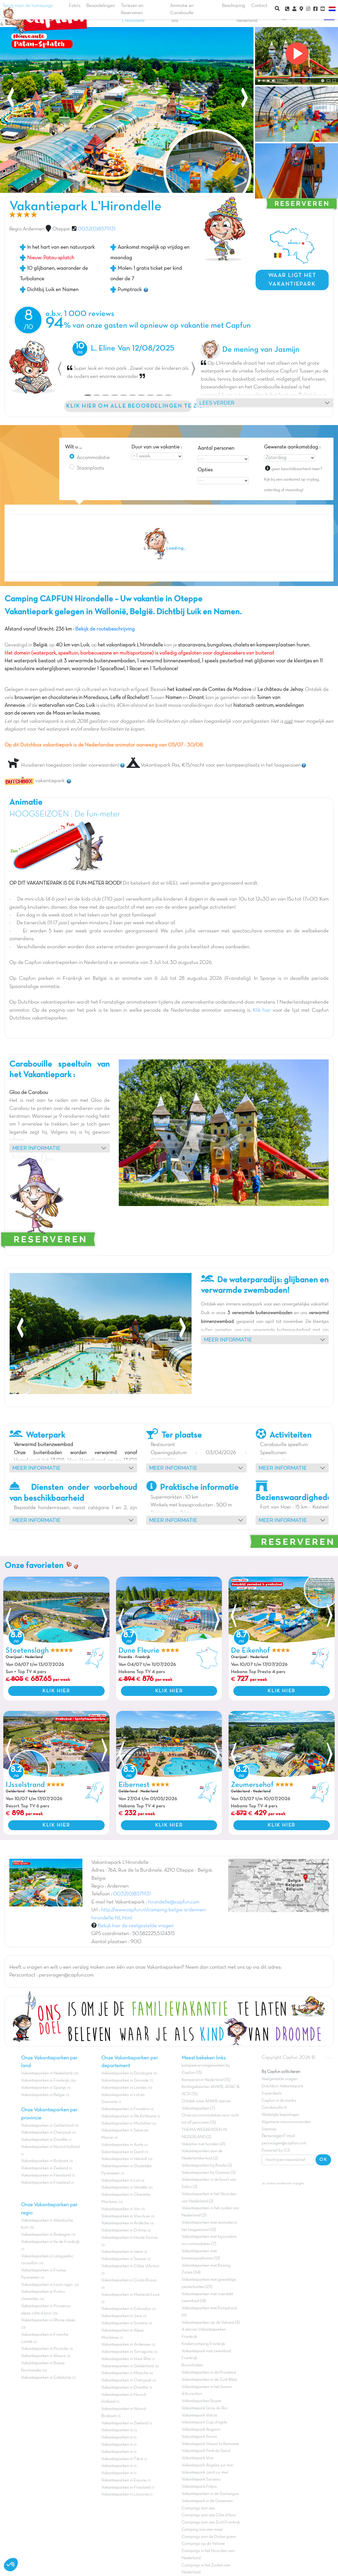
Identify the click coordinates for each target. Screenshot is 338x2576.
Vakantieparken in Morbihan (126, 2123)
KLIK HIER (56, 1691)
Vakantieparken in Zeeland (44, 2168)
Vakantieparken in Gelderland (47, 2126)
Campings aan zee (198, 2508)
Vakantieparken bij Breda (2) (207, 2165)
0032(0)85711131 (96, 229)
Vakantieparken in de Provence (209, 2372)
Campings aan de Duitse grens (209, 2537)
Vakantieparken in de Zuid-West (209, 2380)
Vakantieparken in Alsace (43, 2356)
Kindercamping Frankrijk (203, 2344)
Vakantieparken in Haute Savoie (129, 2238)
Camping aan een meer (202, 2530)
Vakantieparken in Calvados (126, 2309)
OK (323, 2160)
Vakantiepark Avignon (201, 2430)
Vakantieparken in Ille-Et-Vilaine (128, 2116)
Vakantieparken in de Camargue (210, 2494)
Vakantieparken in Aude (122, 2145)
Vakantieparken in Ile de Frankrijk (50, 2242)
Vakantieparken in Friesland (45, 2183)
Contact (259, 6)
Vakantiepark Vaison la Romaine (210, 2444)
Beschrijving (233, 6)
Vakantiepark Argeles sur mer (208, 2465)
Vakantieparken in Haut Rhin (126, 2359)
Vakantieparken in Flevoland (46, 2175)
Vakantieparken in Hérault (124, 2159)
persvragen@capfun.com (284, 2143)
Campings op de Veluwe (203, 2544)
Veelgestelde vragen (279, 2079)
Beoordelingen (100, 6)
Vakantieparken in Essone (123, 2480)
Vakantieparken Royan (201, 2401)
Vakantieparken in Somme (124, 2323)
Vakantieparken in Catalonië (46, 2378)
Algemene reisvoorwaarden (286, 2122)
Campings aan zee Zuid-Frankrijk (211, 2522)
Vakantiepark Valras (199, 2415)
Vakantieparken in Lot (120, 2181)
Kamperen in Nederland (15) (206, 2080)
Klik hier (262, 1010)
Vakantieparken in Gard (122, 2152)
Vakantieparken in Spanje (43, 2088)
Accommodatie (93, 457)
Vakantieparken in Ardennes (126, 2345)
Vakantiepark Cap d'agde (204, 2422)
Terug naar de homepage (27, 11)
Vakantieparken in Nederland (46, 2073)
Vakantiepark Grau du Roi (204, 2408)
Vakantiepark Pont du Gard (206, 2451)
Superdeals (272, 2093)
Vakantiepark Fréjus (199, 2487)
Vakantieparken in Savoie (123, 2259)
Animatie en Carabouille (182, 9)
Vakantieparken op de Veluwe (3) (211, 2323)
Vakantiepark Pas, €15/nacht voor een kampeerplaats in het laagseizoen (214, 765)
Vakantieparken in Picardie (44, 2349)
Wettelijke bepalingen (281, 2115)
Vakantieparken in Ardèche (125, 2223)
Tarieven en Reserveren (132, 9)
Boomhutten (192, 2365)
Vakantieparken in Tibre (122, 2459)
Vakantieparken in (117, 2430)
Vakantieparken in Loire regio (47, 2285)
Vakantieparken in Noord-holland (50, 2147)
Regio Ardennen (27, 229)
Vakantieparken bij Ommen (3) (208, 2173)
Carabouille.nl (274, 2108)
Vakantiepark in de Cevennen (207, 2501)
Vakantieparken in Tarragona (127, 2352)
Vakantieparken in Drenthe (44, 2140)
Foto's (74, 6)
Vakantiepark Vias (198, 2458)
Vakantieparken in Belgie (43, 2095)
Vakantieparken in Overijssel (46, 2132)
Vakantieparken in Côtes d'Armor (130, 2266)
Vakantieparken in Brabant (44, 2161)
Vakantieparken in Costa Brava (128, 2280)
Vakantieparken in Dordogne (126, 2073)
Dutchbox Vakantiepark (282, 2086)
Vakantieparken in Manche (124, 2373)
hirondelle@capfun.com (173, 1902)
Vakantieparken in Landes (124, 2088)
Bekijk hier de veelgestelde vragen (136, 1926)
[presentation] (11, 99)
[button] (59, 368)
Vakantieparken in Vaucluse (125, 2216)
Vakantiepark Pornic (199, 2437)
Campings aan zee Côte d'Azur (209, 2515)
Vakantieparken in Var (120, 2209)
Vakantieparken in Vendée (124, 2187)
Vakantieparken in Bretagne (45, 2235)
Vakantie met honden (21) (203, 2144)
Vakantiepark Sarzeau (201, 2479)
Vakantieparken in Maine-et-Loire (130, 2295)
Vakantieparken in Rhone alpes (48, 2320)
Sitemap (269, 2129)
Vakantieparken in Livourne (125, 2494)
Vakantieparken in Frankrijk (45, 2080)
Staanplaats (90, 468)
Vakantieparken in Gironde (125, 2080)
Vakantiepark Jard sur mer (205, 2472)
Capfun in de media (279, 2101)
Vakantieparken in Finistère (125, 2109)
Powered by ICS (276, 2150)
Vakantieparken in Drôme (123, 2230)
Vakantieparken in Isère (122, 2252)
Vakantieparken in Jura (121, 2316)
